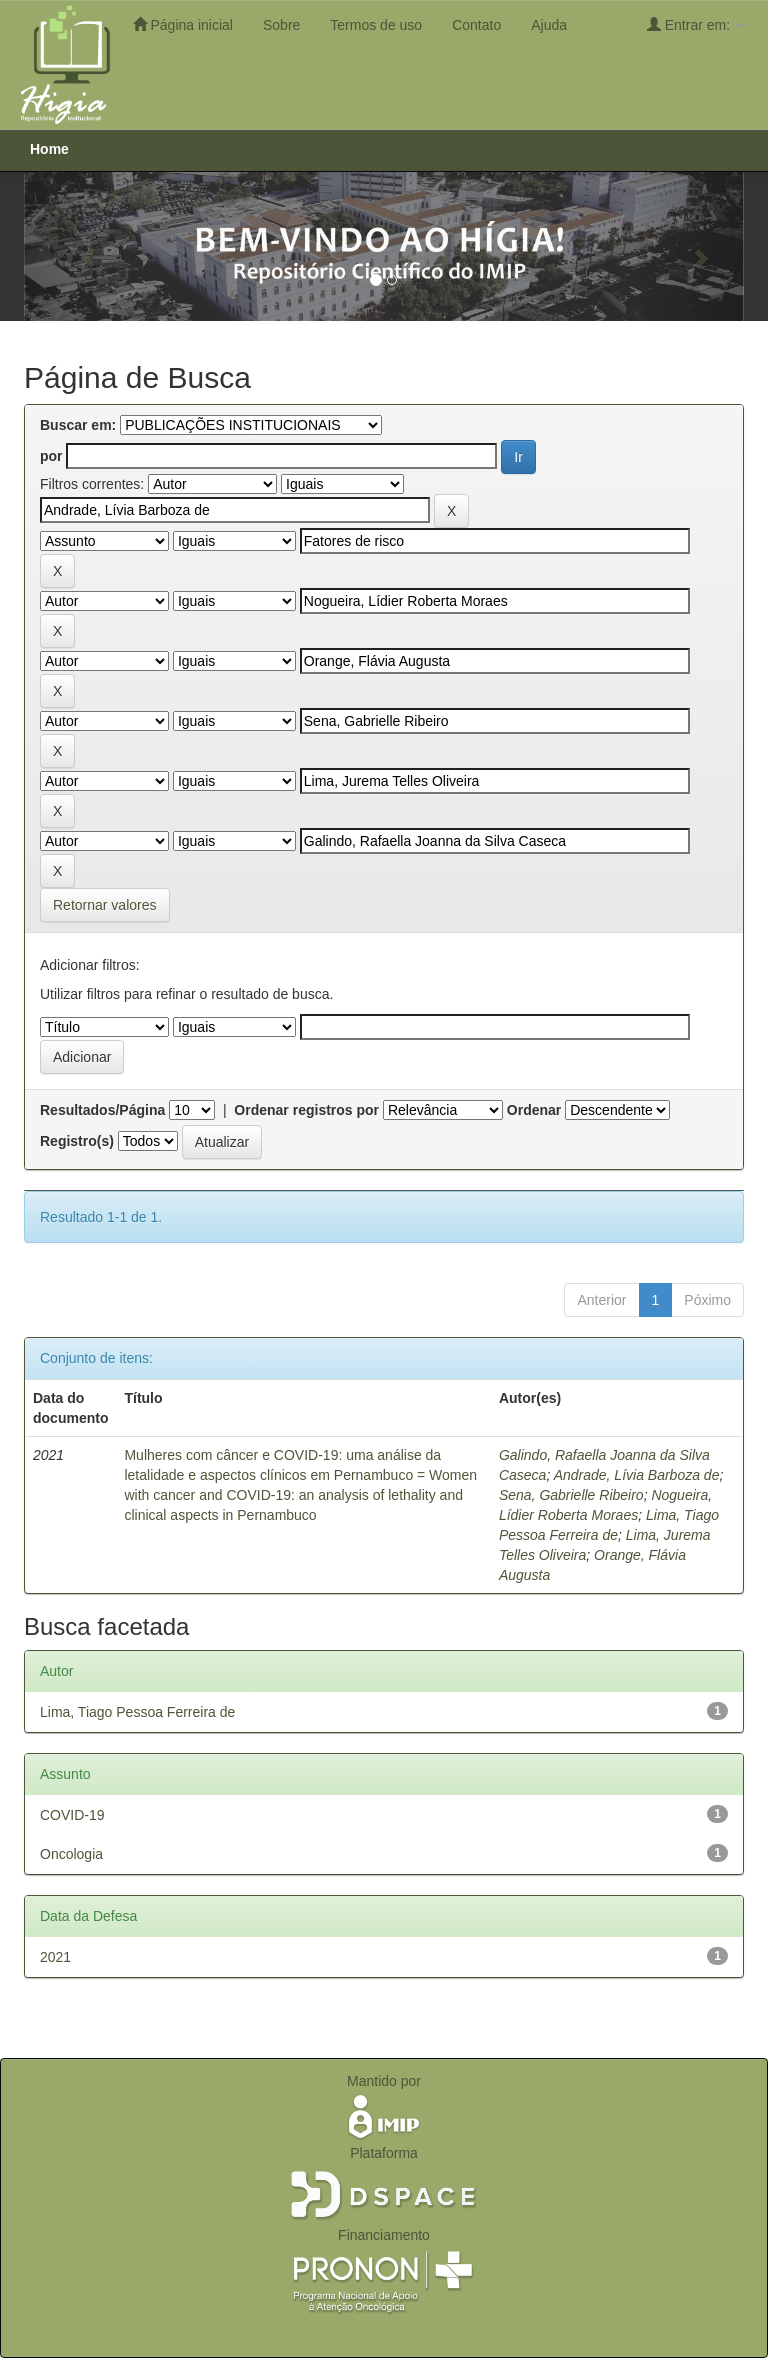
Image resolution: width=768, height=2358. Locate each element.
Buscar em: (78, 425)
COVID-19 (72, 1815)
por (51, 456)
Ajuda (549, 25)
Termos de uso (376, 25)
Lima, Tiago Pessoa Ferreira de (137, 1712)
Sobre (281, 25)
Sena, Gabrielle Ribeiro (571, 1495)
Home (49, 149)
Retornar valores (105, 905)
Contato (476, 25)
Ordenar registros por (306, 1110)
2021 (55, 1957)
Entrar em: (695, 24)
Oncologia (71, 1854)
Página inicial (183, 24)
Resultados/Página (102, 1110)
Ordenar (534, 1110)
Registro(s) (77, 1141)
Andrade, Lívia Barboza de (637, 1475)
